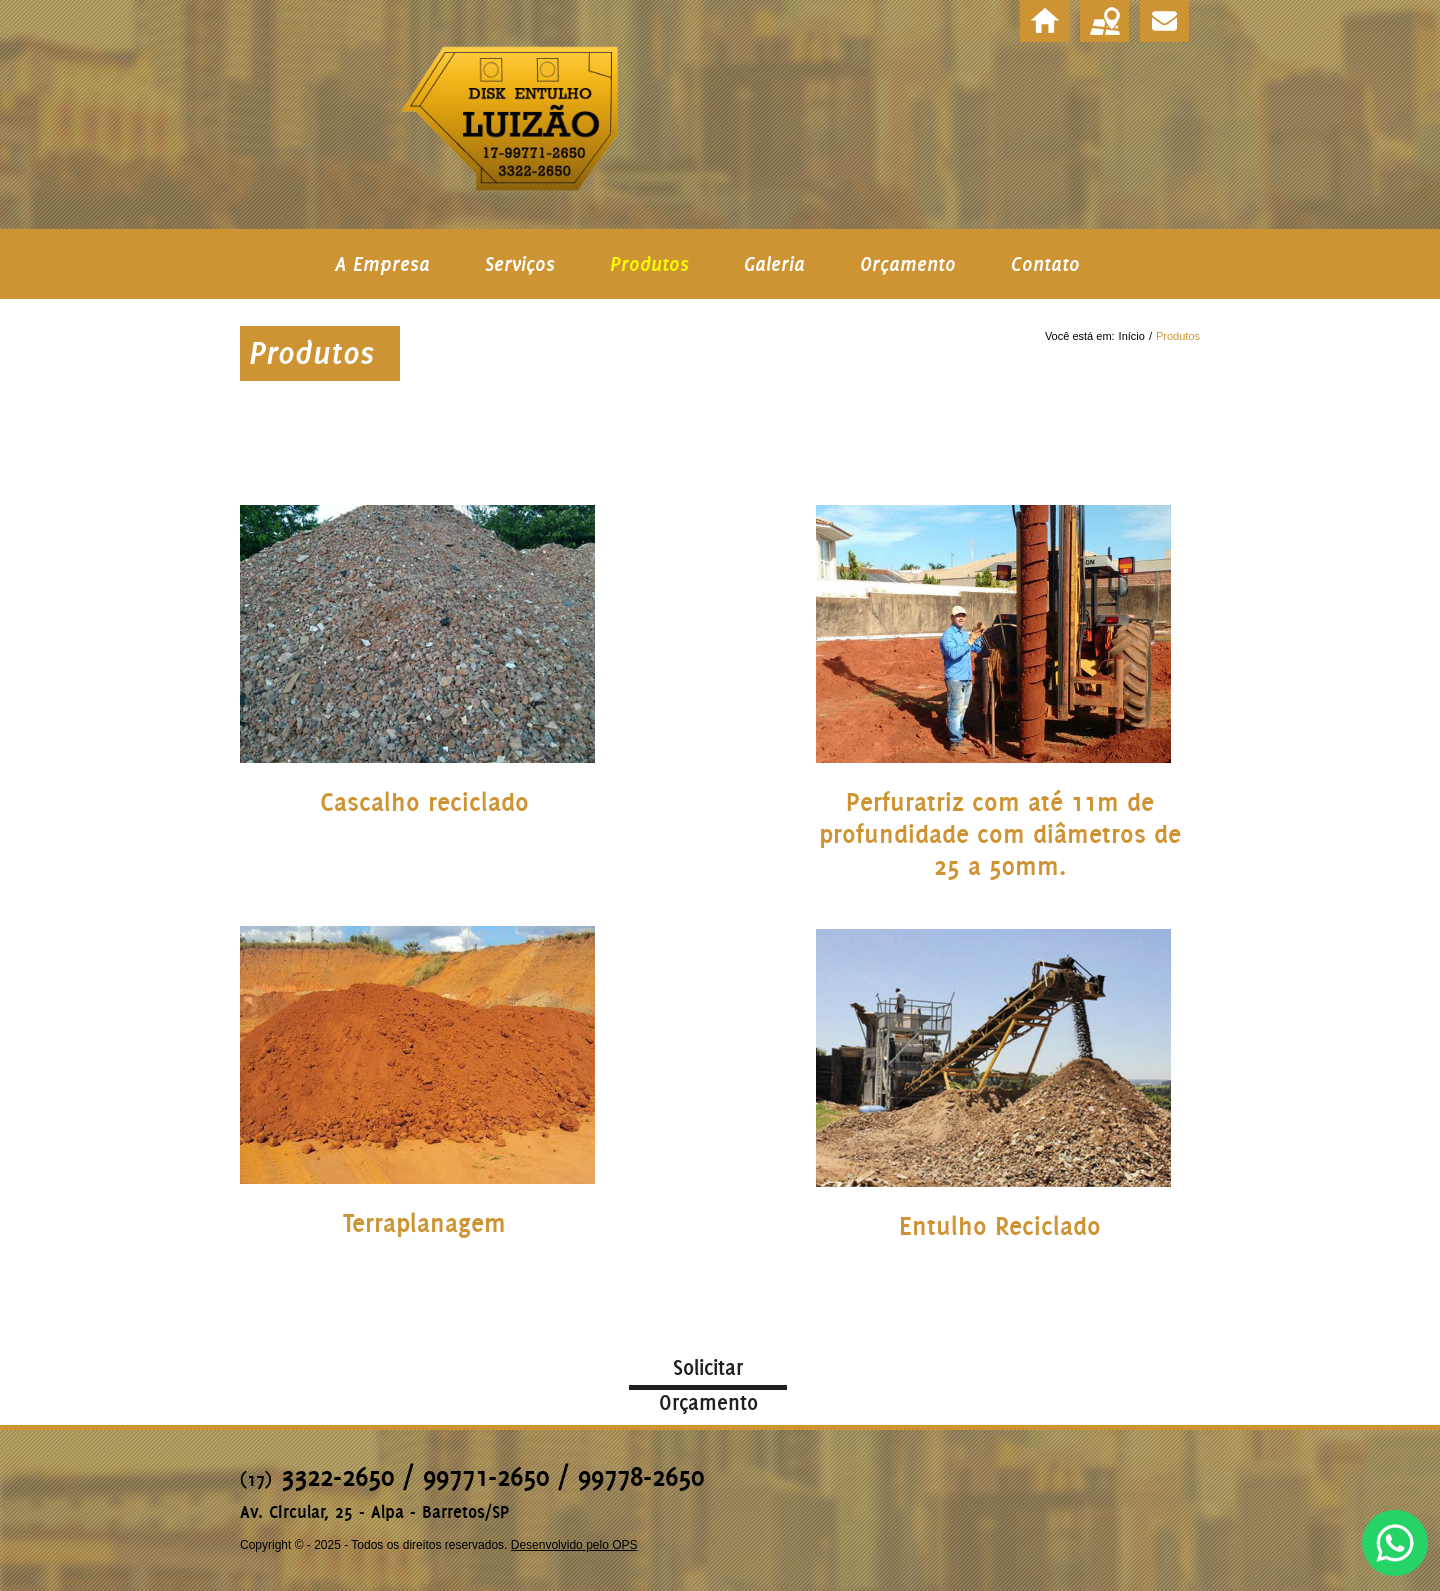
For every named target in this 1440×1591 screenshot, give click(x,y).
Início (1132, 336)
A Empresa (382, 264)
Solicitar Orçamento (708, 1372)
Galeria (774, 264)
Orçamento (908, 264)
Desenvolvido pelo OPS (574, 1545)
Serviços (520, 264)
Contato (1045, 264)
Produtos (649, 264)
